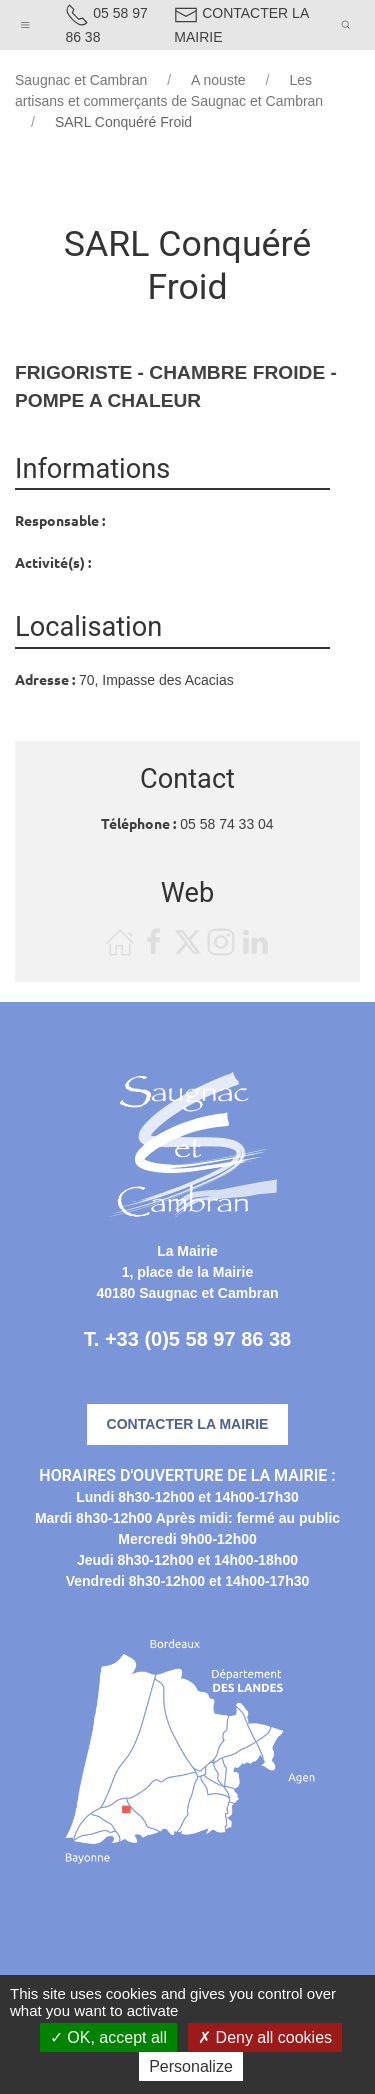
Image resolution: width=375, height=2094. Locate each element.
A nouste (218, 80)
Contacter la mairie (188, 1424)
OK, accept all (108, 2037)
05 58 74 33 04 (226, 824)
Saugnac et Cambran (81, 80)
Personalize (191, 2066)
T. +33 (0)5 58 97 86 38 (187, 1339)
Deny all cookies (265, 2037)
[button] (25, 20)
